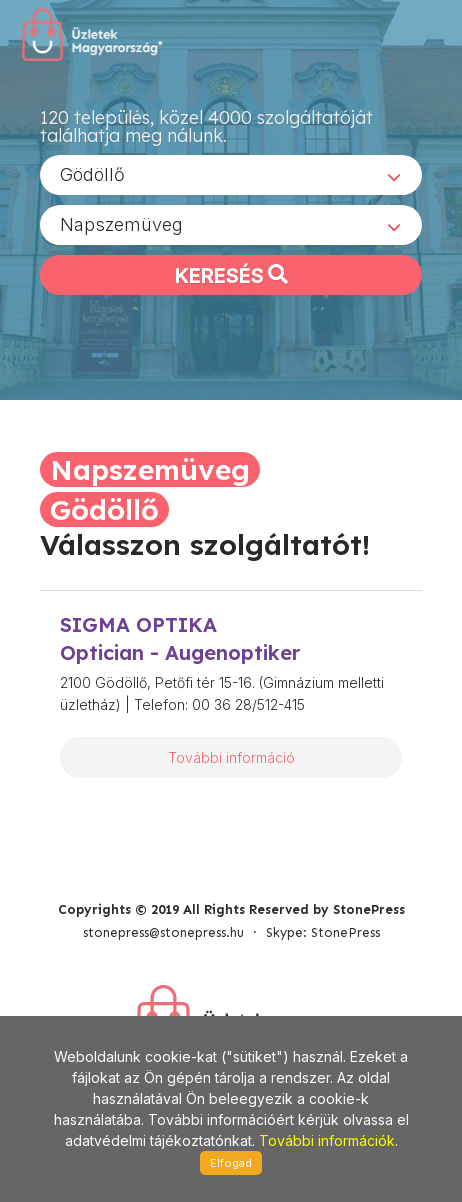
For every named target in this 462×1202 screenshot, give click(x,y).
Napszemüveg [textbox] (121, 224)
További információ (231, 757)
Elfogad (231, 1163)
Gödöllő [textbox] (92, 174)
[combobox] (231, 175)
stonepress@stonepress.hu (163, 932)
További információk (327, 1140)
